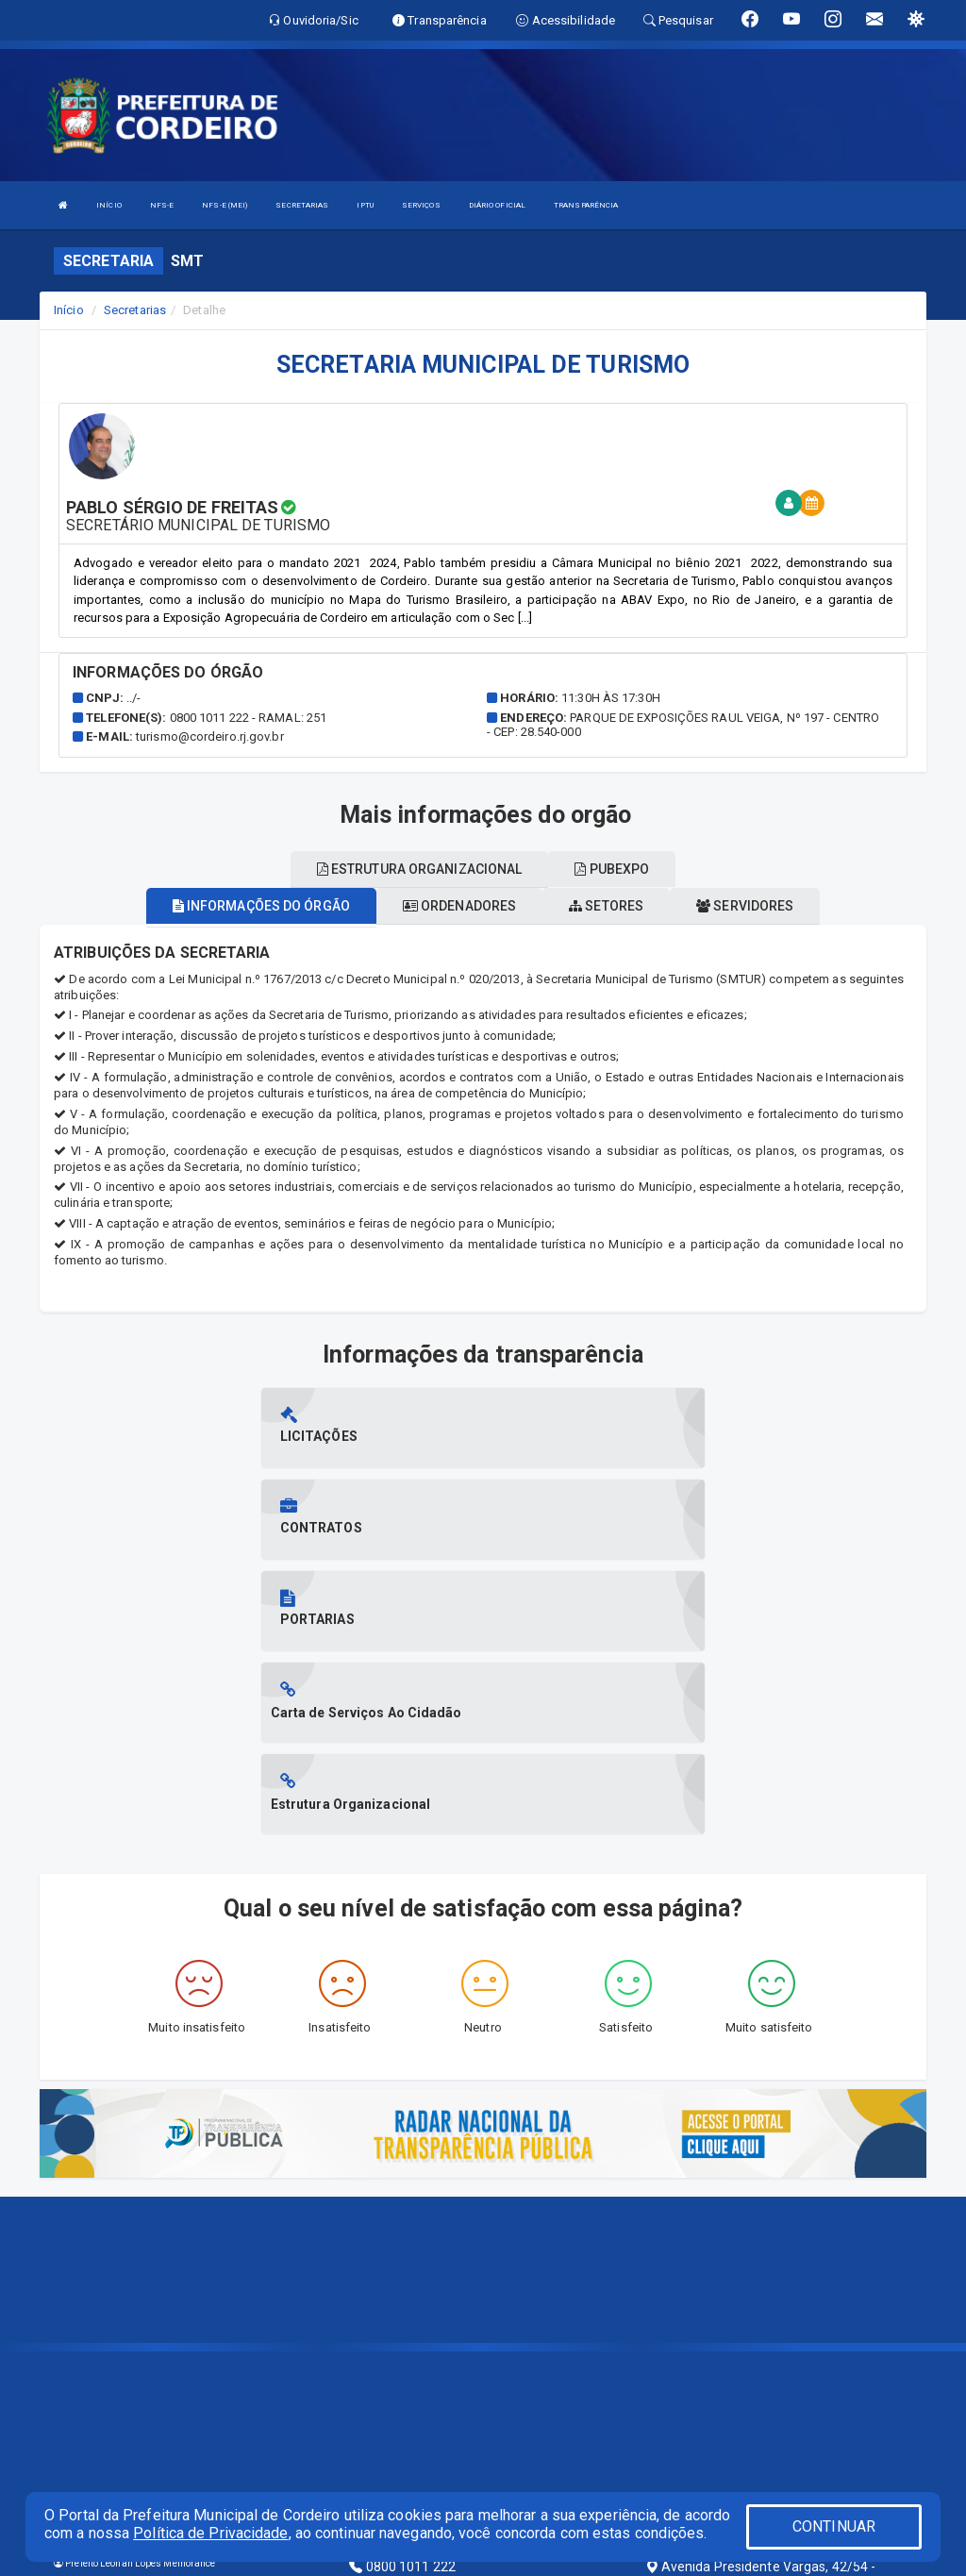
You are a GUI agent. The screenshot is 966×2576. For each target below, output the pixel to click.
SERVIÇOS (421, 205)
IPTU (365, 205)
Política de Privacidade (210, 2533)
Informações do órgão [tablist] (261, 905)
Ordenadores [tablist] (459, 905)
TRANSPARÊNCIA (586, 205)
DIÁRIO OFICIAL (497, 205)
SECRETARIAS (301, 205)
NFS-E (162, 205)
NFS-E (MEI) (224, 205)
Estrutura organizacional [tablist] (420, 869)
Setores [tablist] (606, 905)
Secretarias (135, 310)
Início (69, 310)
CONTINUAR (833, 2526)
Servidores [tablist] (744, 905)
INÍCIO (109, 205)
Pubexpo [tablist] (612, 869)
